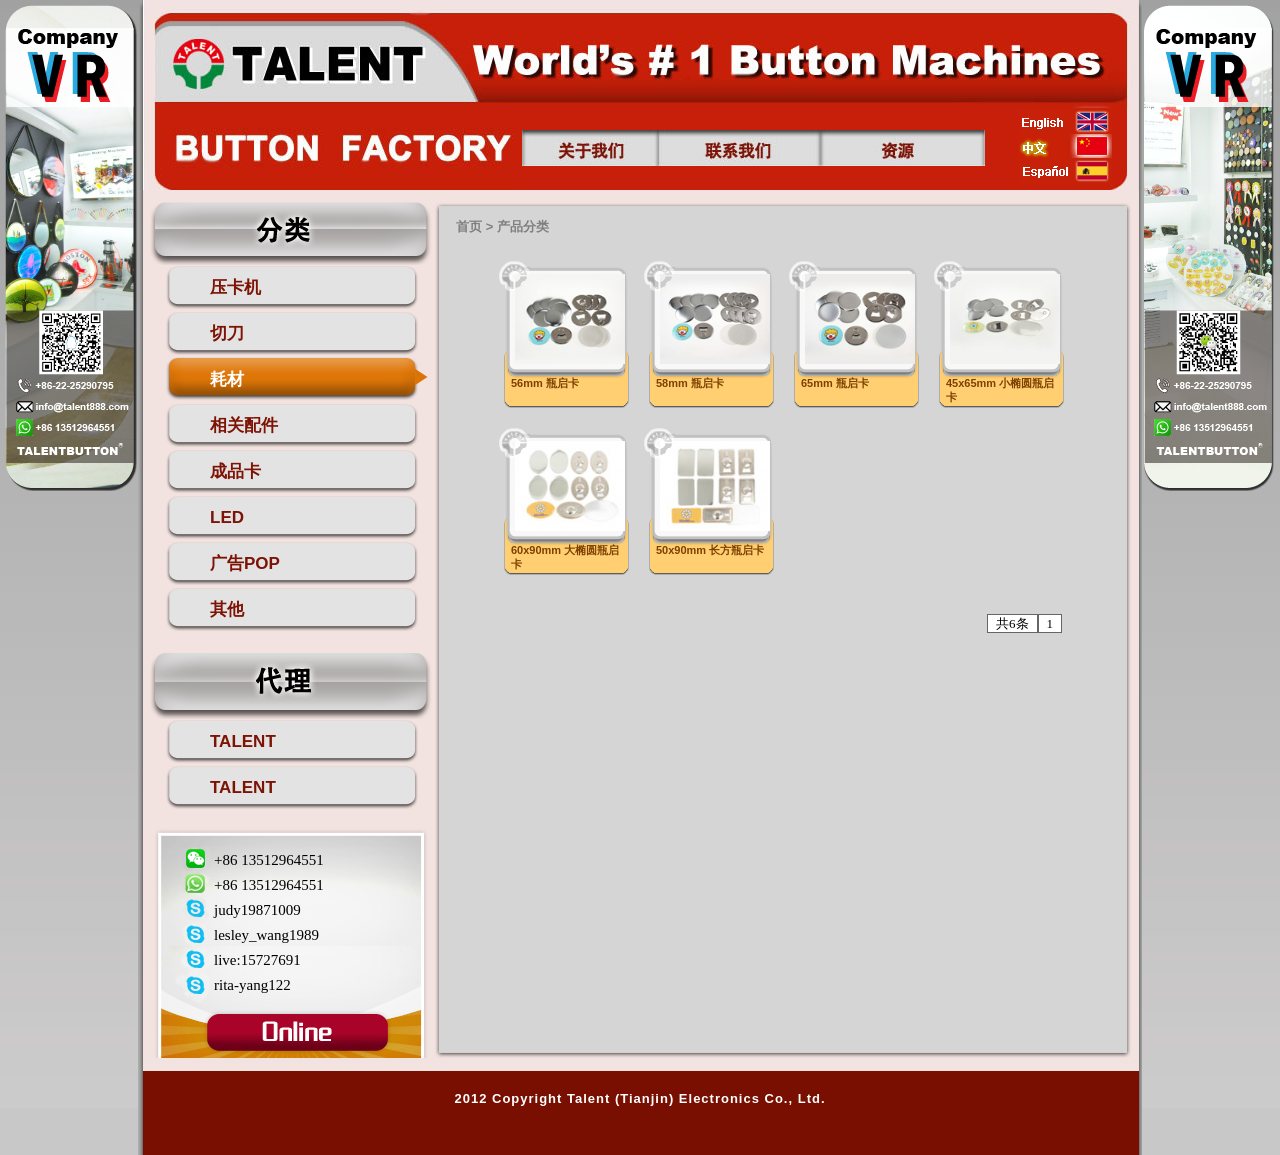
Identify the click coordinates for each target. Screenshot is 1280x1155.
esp (1065, 171)
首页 (297, 61)
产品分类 (523, 226)
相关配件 (244, 425)
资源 (903, 148)
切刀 (227, 333)
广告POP (245, 563)
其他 (227, 609)
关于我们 (590, 148)
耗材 (227, 379)
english (1065, 121)
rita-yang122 (252, 985)
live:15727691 (257, 960)
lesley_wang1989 (266, 935)
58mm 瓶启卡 (690, 383)
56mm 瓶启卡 (545, 383)
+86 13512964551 (269, 860)
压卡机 (235, 287)
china (1065, 146)
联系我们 (739, 148)
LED (227, 517)
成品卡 (235, 471)
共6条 (1012, 623)
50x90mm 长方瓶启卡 (710, 550)
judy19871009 (257, 910)
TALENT (243, 741)
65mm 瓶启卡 (835, 383)
